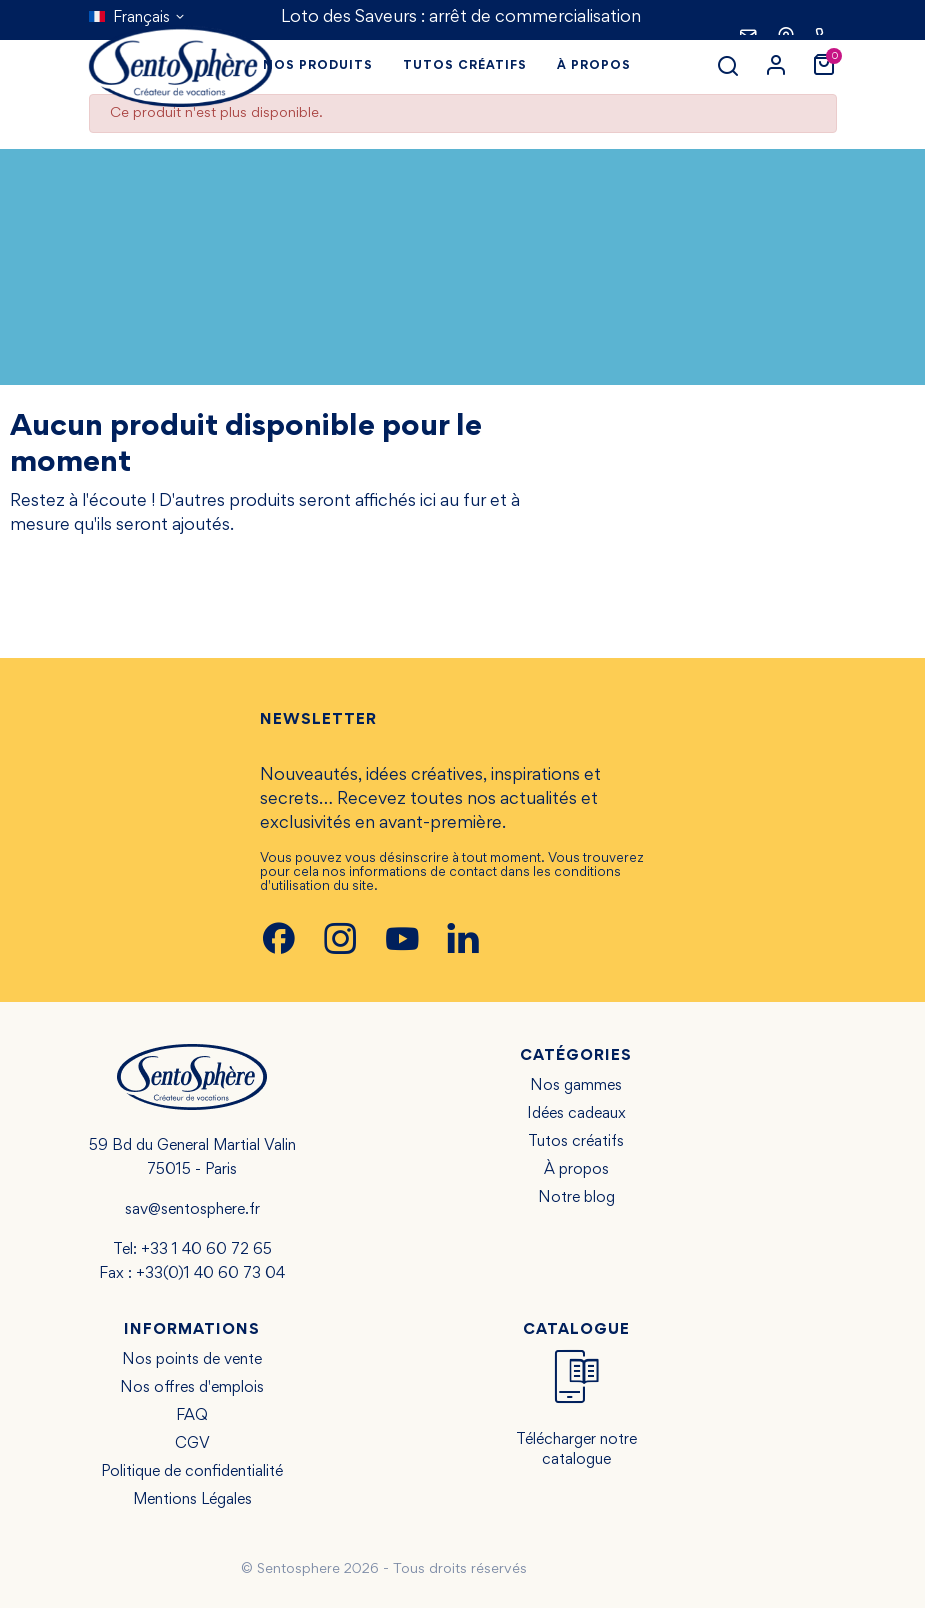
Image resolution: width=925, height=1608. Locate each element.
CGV (192, 1444)
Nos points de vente (192, 1360)
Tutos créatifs (576, 1142)
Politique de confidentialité (192, 1472)
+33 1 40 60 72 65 (206, 1250)
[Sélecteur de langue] (137, 18)
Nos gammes (576, 1086)
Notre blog (576, 1198)
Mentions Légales (192, 1500)
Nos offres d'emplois (192, 1388)
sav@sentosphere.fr (192, 1210)
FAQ (192, 1416)
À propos (576, 1170)
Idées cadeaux (576, 1114)
